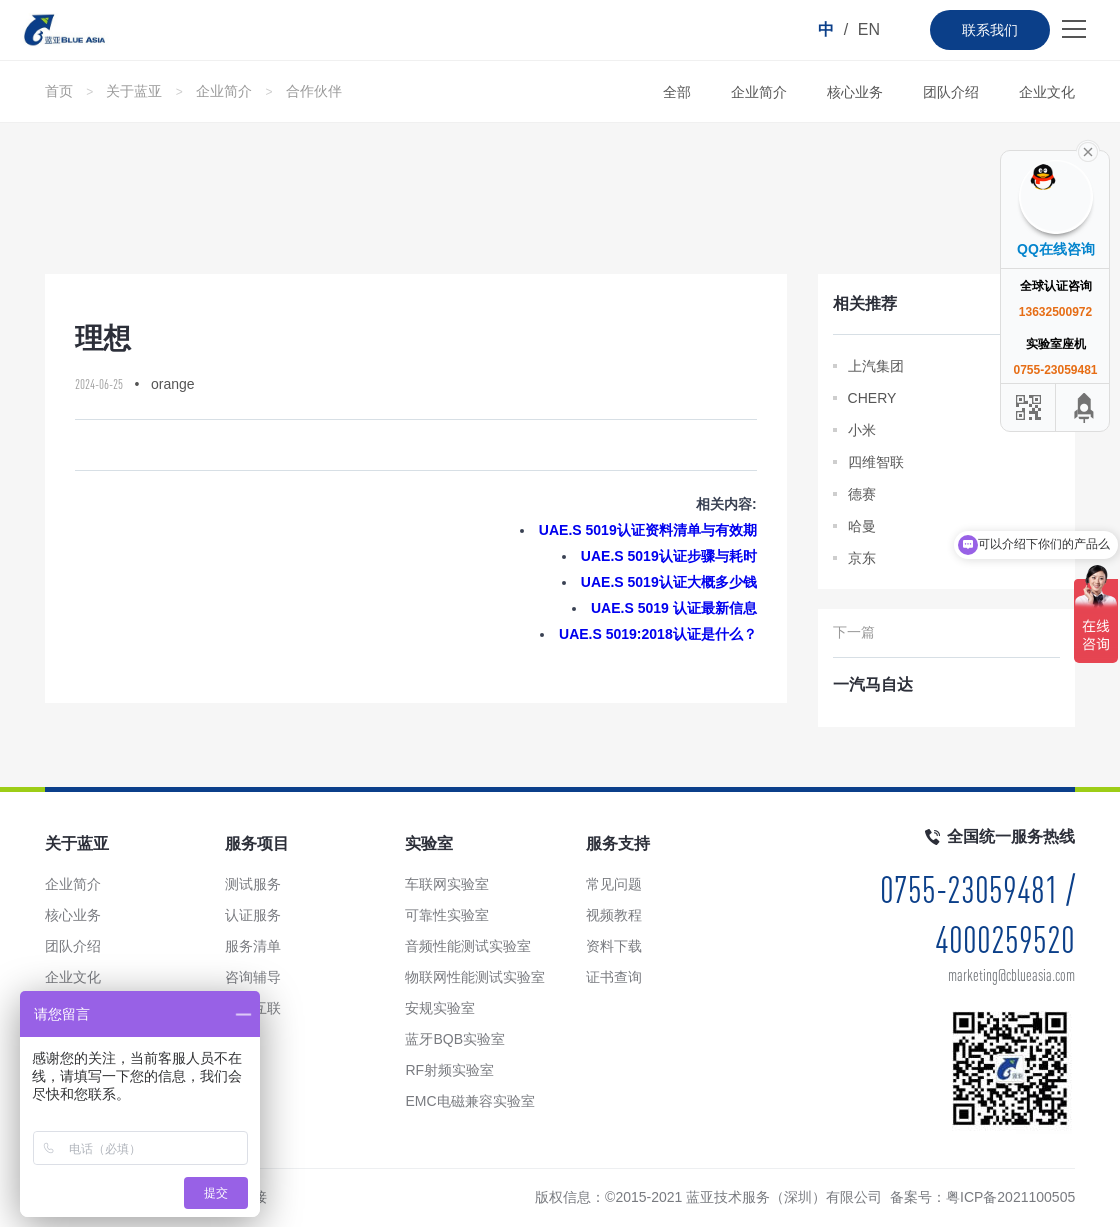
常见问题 (614, 884)
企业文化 (1047, 92)
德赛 (862, 494)
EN (869, 29)
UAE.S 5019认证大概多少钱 (669, 582)
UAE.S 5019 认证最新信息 (674, 608)
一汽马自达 (873, 684)
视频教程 (614, 915)
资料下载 (614, 946)
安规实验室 (440, 1008)
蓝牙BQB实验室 (455, 1039)
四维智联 (876, 462)
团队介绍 (951, 92)
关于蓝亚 (134, 91)
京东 (862, 558)
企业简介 (224, 91)
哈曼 (862, 526)
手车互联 (253, 1008)
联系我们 (990, 30)
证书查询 (614, 977)
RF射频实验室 (449, 1070)
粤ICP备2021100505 (1010, 1197)
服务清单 (253, 946)
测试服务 (253, 884)
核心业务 (855, 92)
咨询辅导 (253, 977)
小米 (862, 430)
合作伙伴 (314, 91)
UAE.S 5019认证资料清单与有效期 (648, 530)
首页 (59, 91)
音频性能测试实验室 (468, 946)
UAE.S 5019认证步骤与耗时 (669, 556)
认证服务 (253, 915)
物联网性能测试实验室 (475, 977)
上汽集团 (876, 366)
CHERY (872, 398)
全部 (677, 92)
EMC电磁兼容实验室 (469, 1101)
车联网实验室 (447, 884)
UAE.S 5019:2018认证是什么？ (658, 634)
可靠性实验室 (447, 915)
